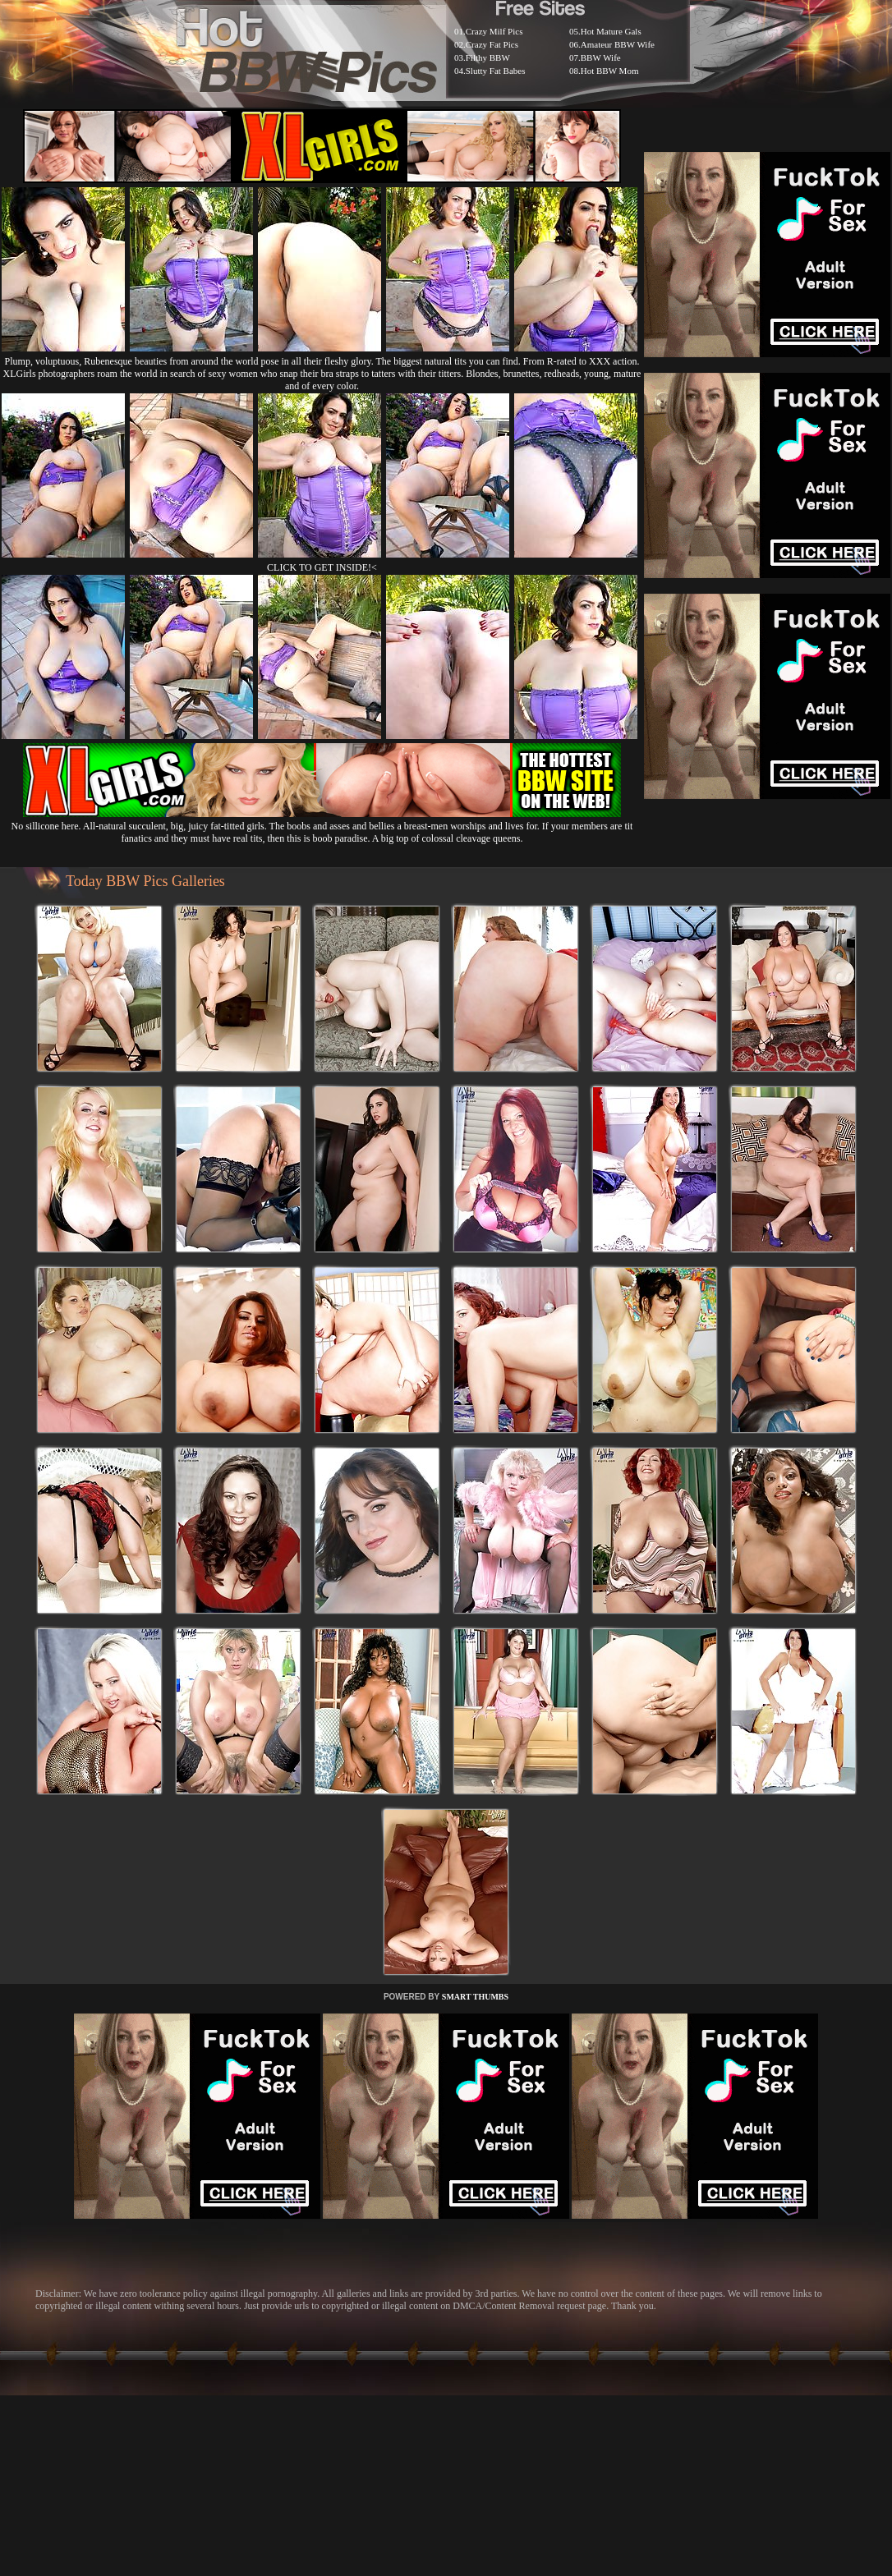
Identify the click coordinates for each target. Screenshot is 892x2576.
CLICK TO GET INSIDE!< (322, 567)
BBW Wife (601, 57)
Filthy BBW (488, 57)
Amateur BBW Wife (618, 44)
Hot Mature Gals (611, 31)
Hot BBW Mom (610, 71)
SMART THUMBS (475, 1996)
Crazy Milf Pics (494, 31)
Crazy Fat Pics (492, 44)
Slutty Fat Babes (496, 71)
